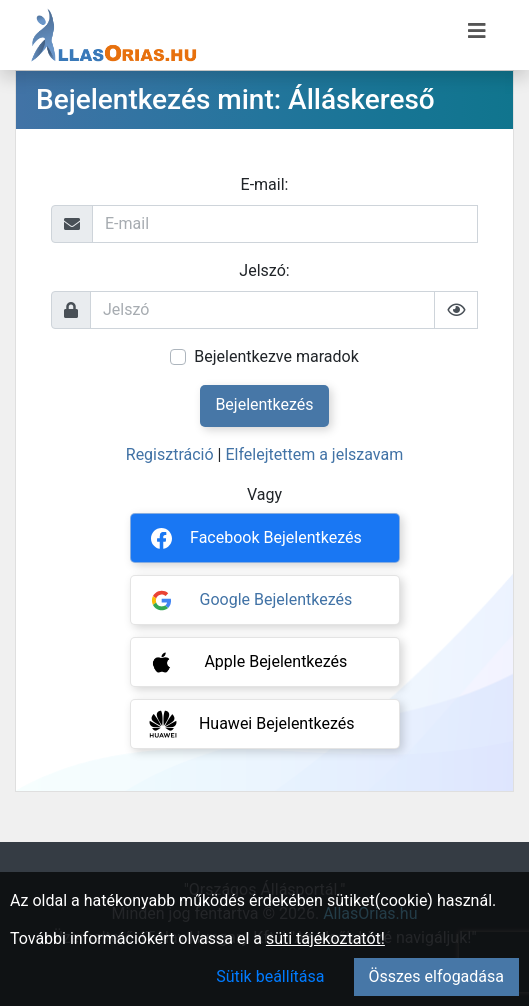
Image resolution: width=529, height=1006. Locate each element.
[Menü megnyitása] (477, 31)
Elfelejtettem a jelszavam (314, 454)
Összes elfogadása (436, 976)
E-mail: (265, 184)
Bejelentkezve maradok (276, 356)
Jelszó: (264, 270)
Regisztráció (170, 454)
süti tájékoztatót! (325, 938)
